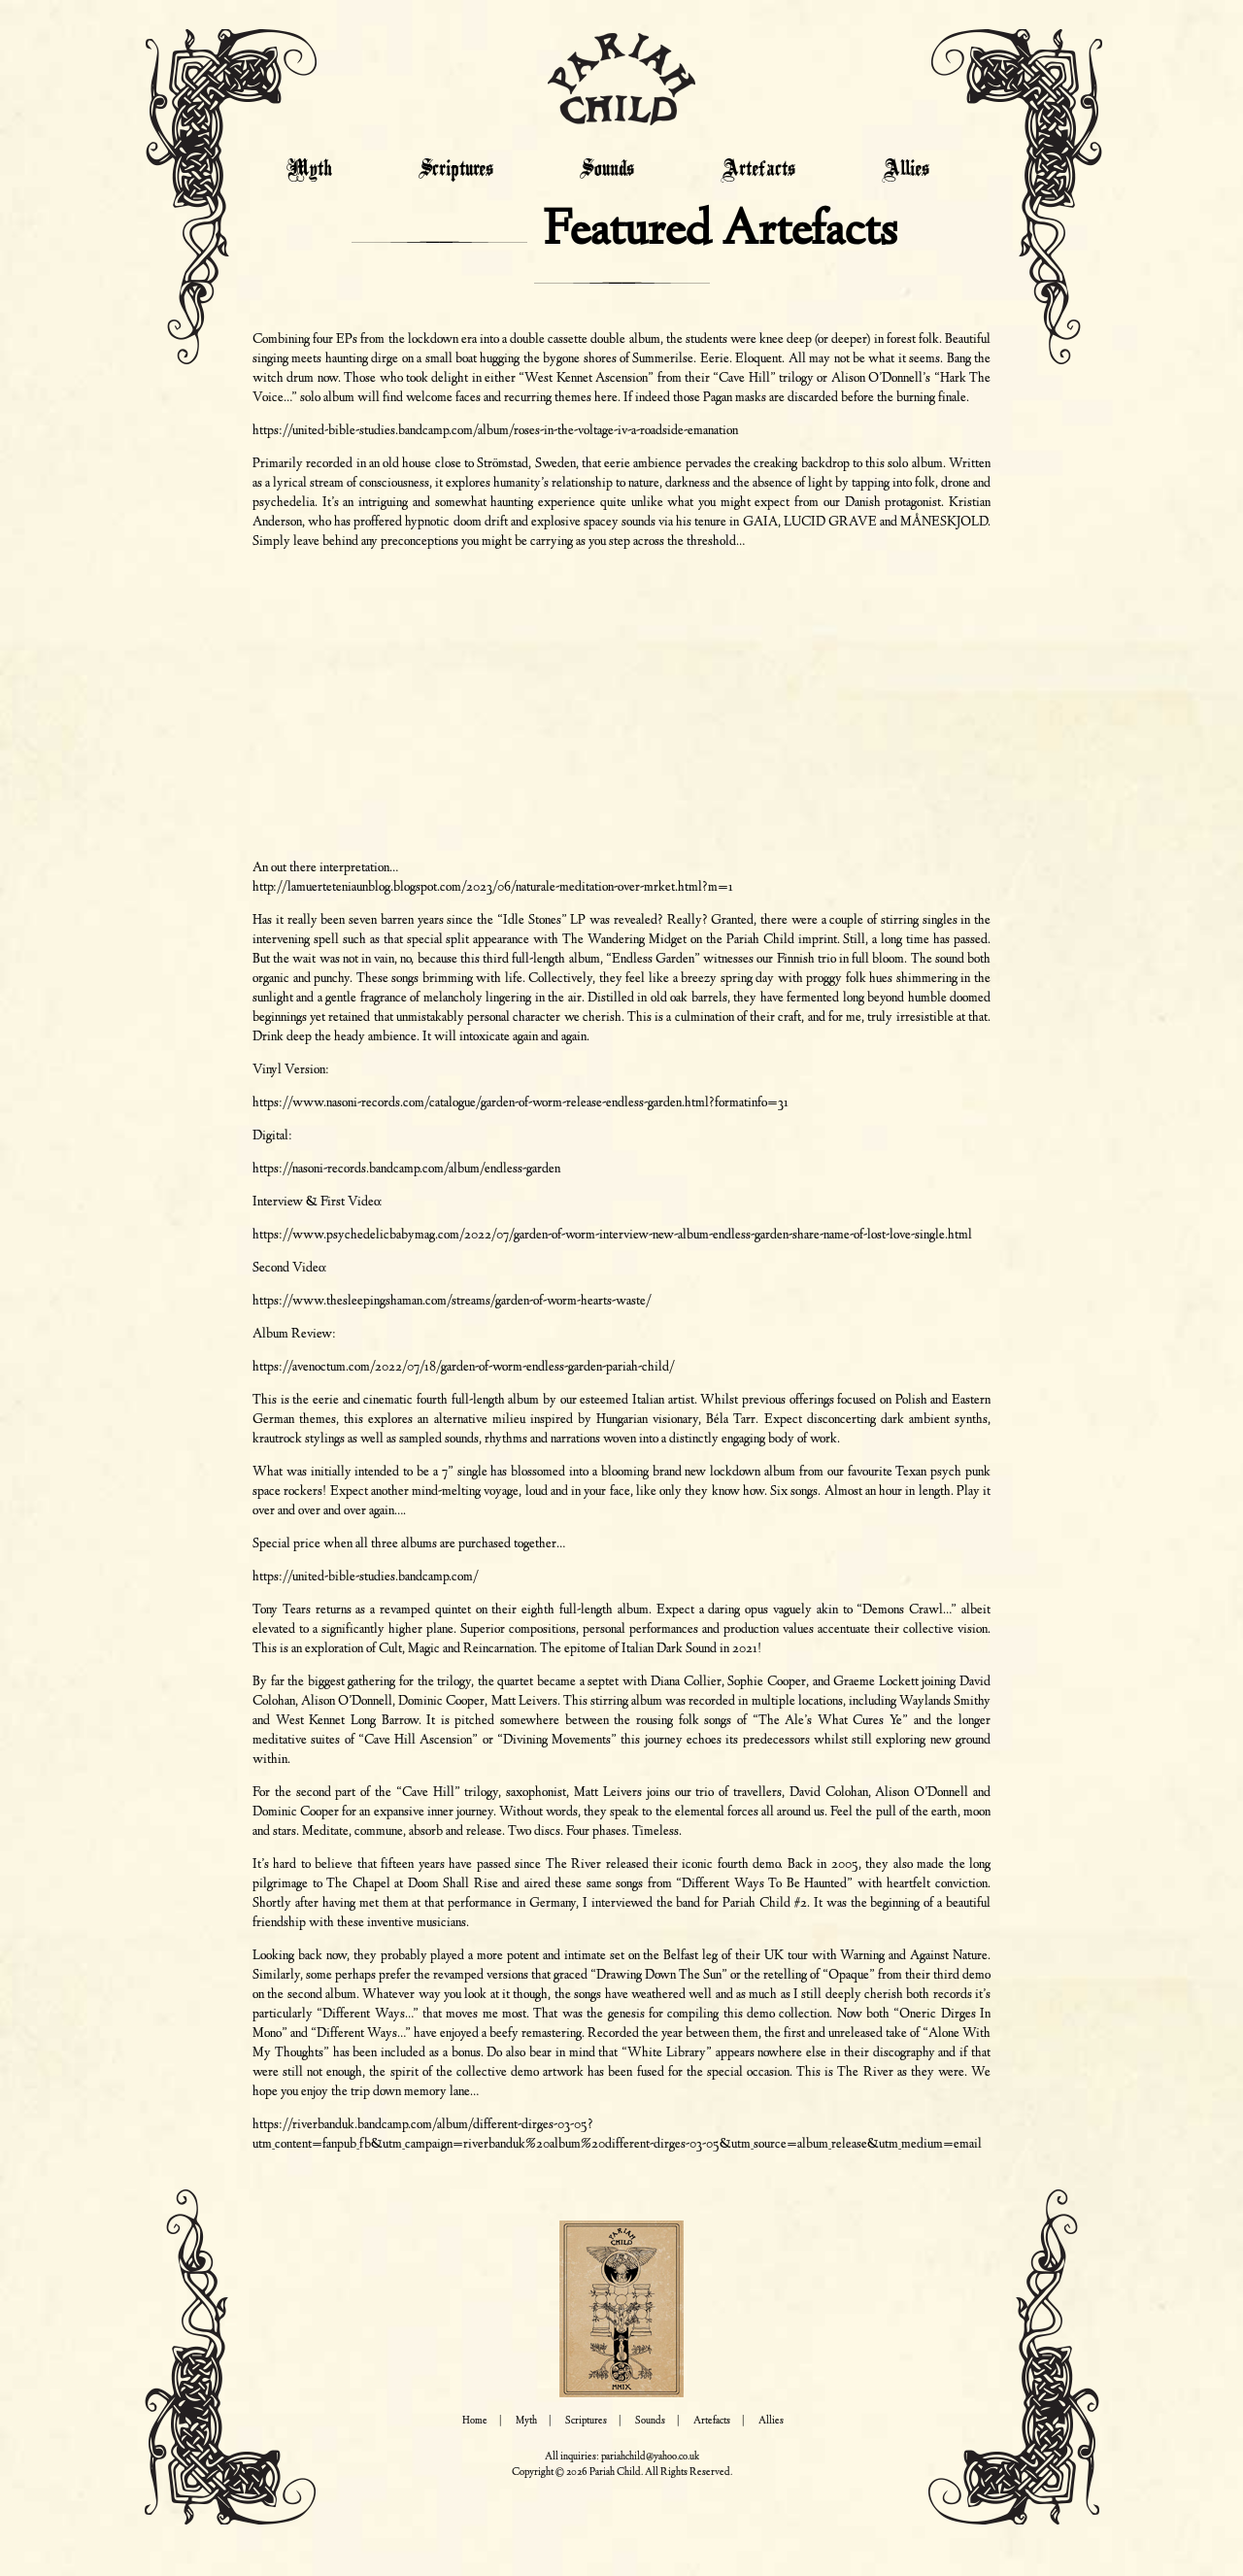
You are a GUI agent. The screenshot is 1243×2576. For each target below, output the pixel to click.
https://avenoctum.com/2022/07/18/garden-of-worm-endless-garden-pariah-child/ (463, 1367)
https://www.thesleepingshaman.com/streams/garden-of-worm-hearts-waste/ (452, 1301)
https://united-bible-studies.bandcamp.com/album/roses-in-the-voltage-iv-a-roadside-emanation (495, 431)
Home (474, 2421)
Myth (309, 170)
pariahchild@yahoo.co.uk (650, 2457)
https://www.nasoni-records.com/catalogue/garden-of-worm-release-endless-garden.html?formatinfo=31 (520, 1103)
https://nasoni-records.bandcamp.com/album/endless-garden (406, 1169)
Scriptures (456, 170)
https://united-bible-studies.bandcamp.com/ (365, 1577)
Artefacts (758, 170)
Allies (905, 170)
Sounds (607, 170)
